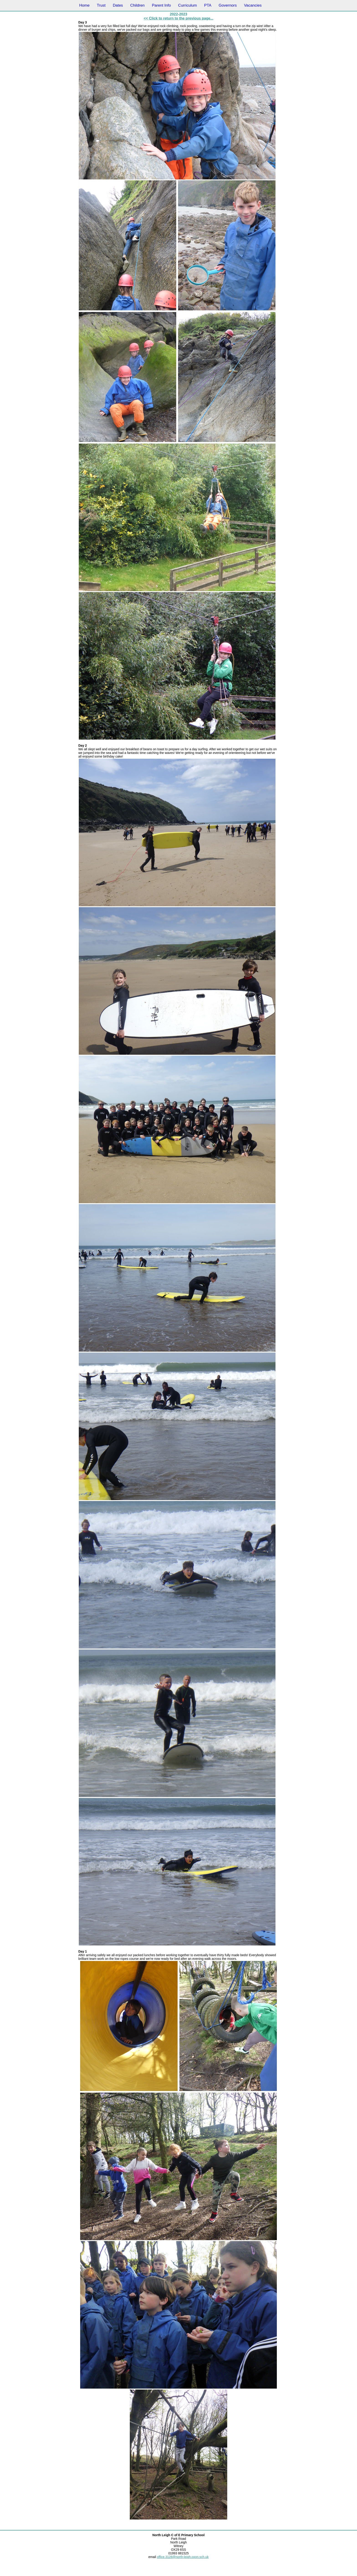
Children (137, 5)
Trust (101, 5)
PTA (208, 5)
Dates (118, 5)
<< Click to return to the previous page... (178, 18)
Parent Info (161, 5)
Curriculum (187, 5)
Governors (228, 5)
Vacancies (253, 5)
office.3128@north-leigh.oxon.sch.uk (183, 2557)
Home (84, 5)
